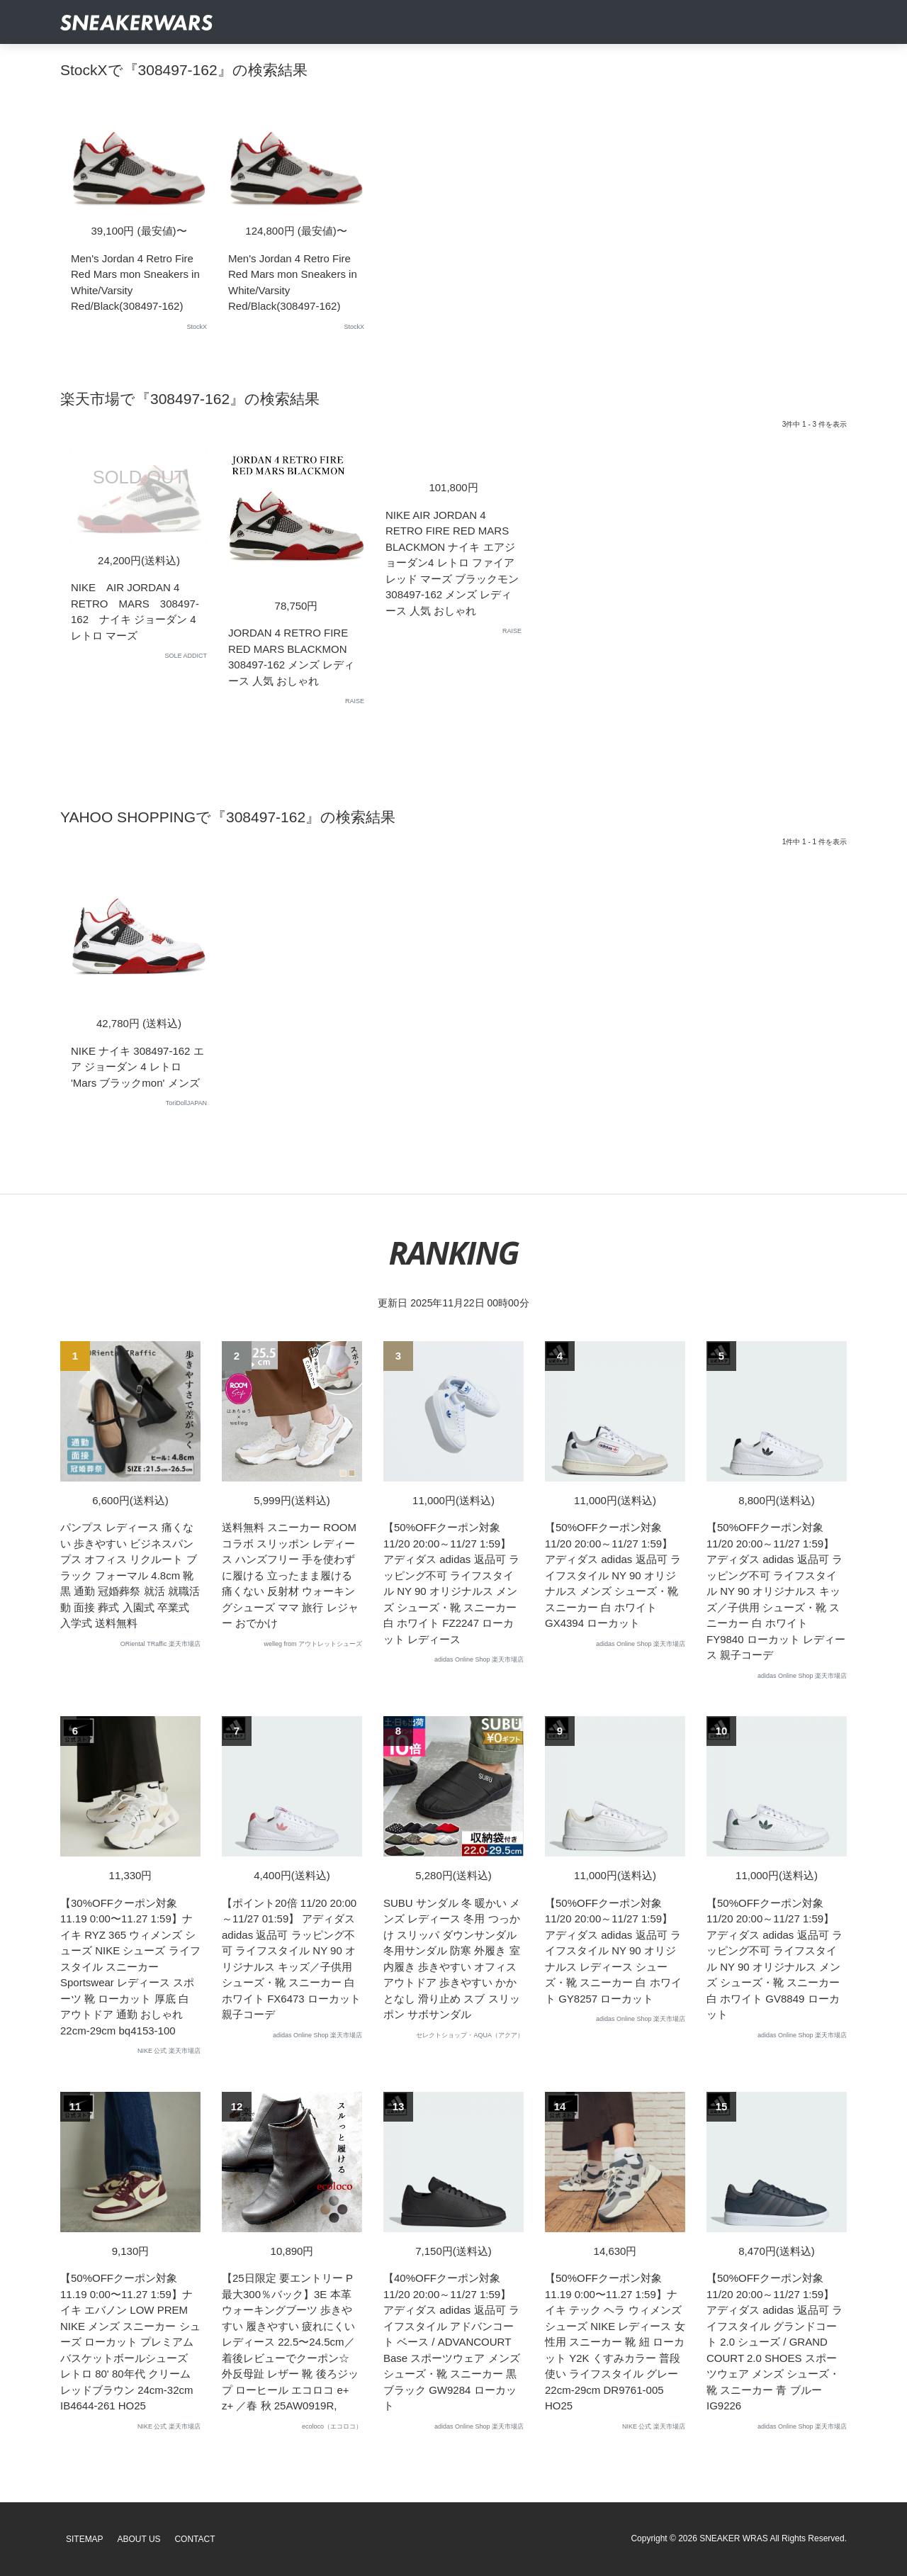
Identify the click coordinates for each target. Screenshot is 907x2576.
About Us (139, 2539)
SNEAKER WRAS (733, 2538)
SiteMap (84, 2539)
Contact (194, 2539)
